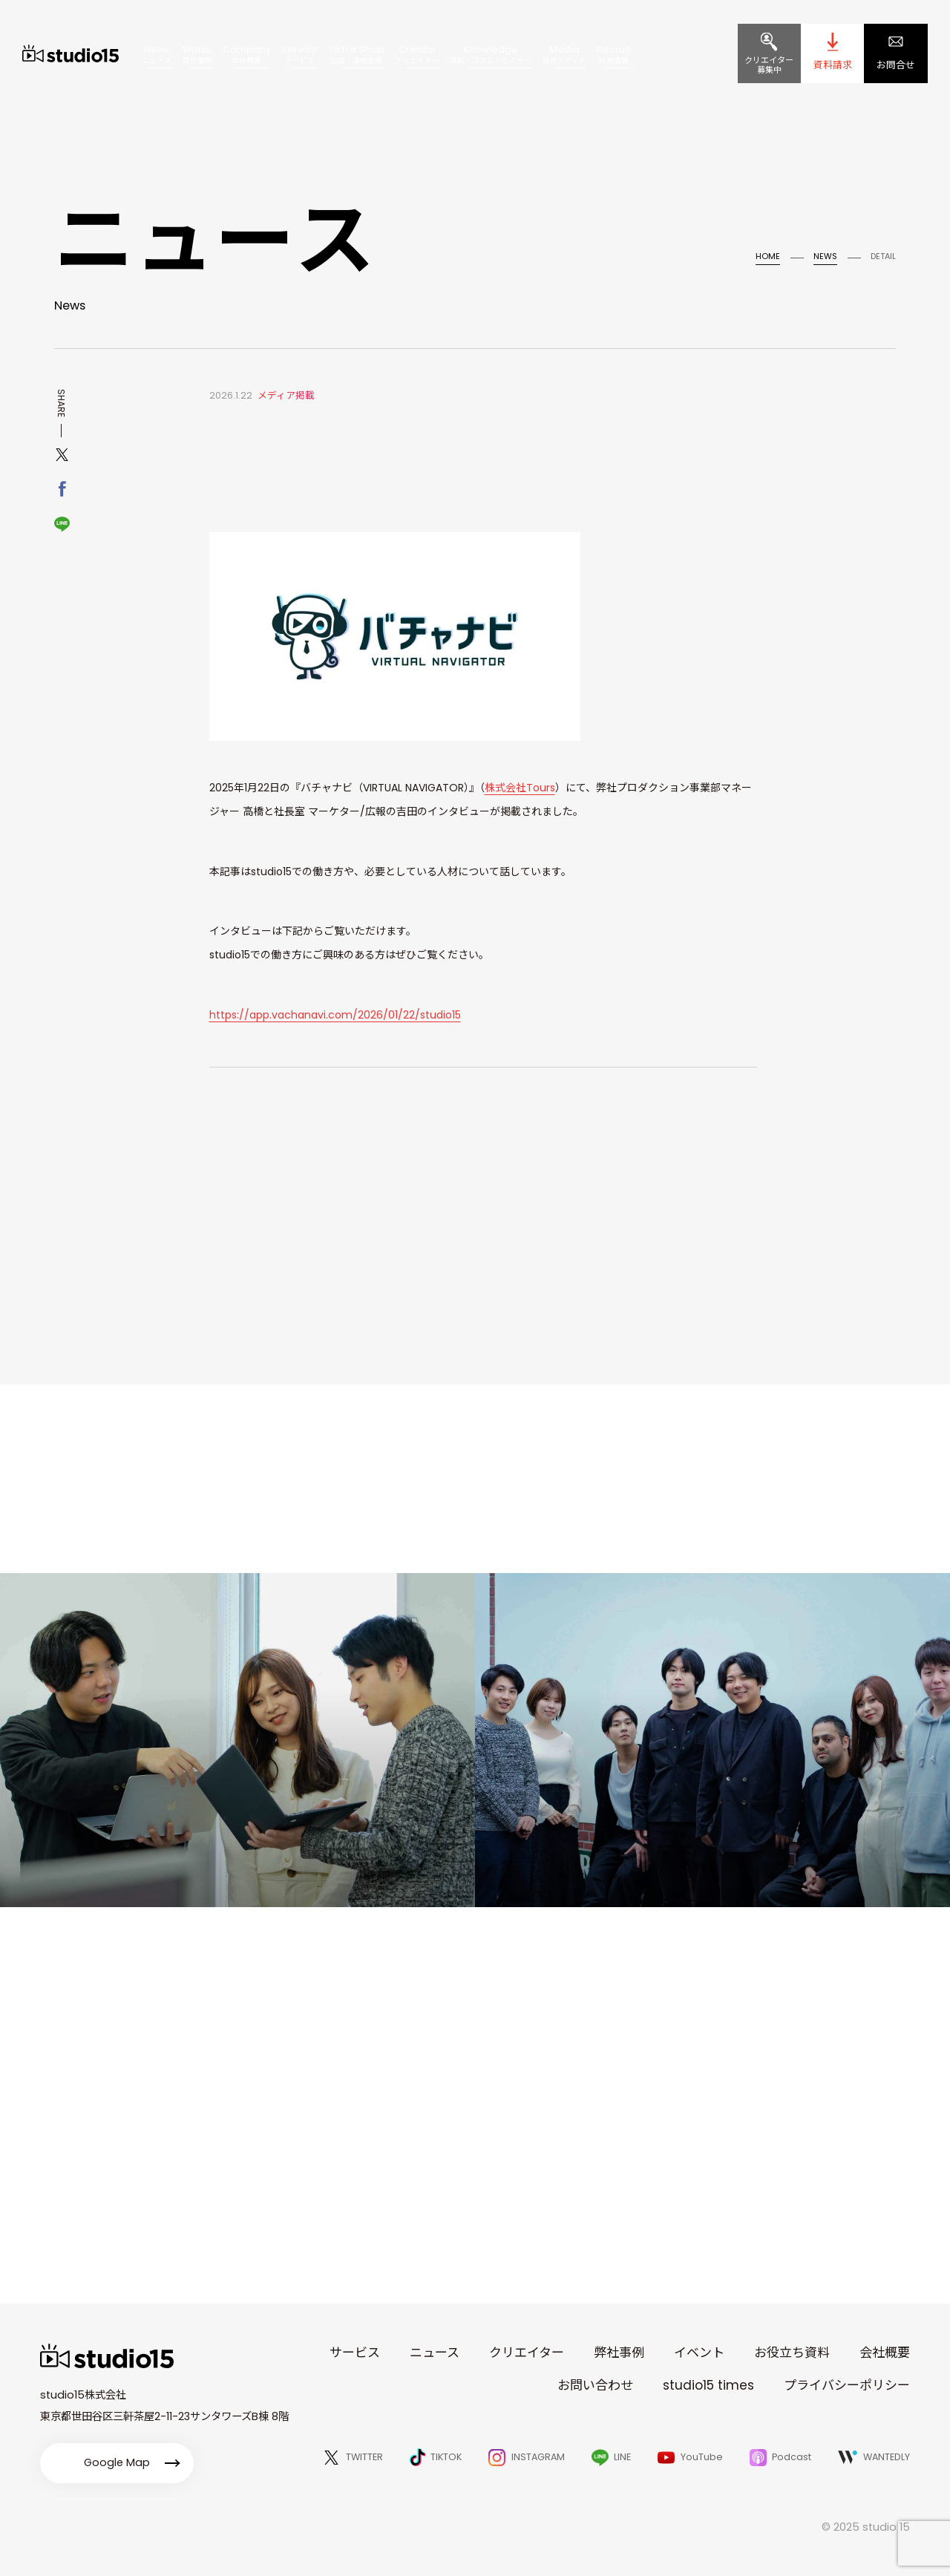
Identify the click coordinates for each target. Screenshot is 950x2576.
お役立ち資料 (792, 2352)
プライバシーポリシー (847, 2385)
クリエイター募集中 (768, 65)
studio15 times (708, 2385)
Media (564, 53)
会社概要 (884, 2352)
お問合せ (896, 65)
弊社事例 (619, 2352)
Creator (417, 53)
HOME (768, 256)
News (156, 53)
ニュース (434, 2352)
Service (299, 53)
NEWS (825, 256)
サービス (355, 2352)
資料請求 (832, 65)
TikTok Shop (356, 53)
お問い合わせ (595, 2385)
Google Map (117, 2462)
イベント (699, 2352)
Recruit (613, 53)
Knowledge (490, 53)
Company (247, 53)
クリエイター (526, 2352)
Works (197, 53)
